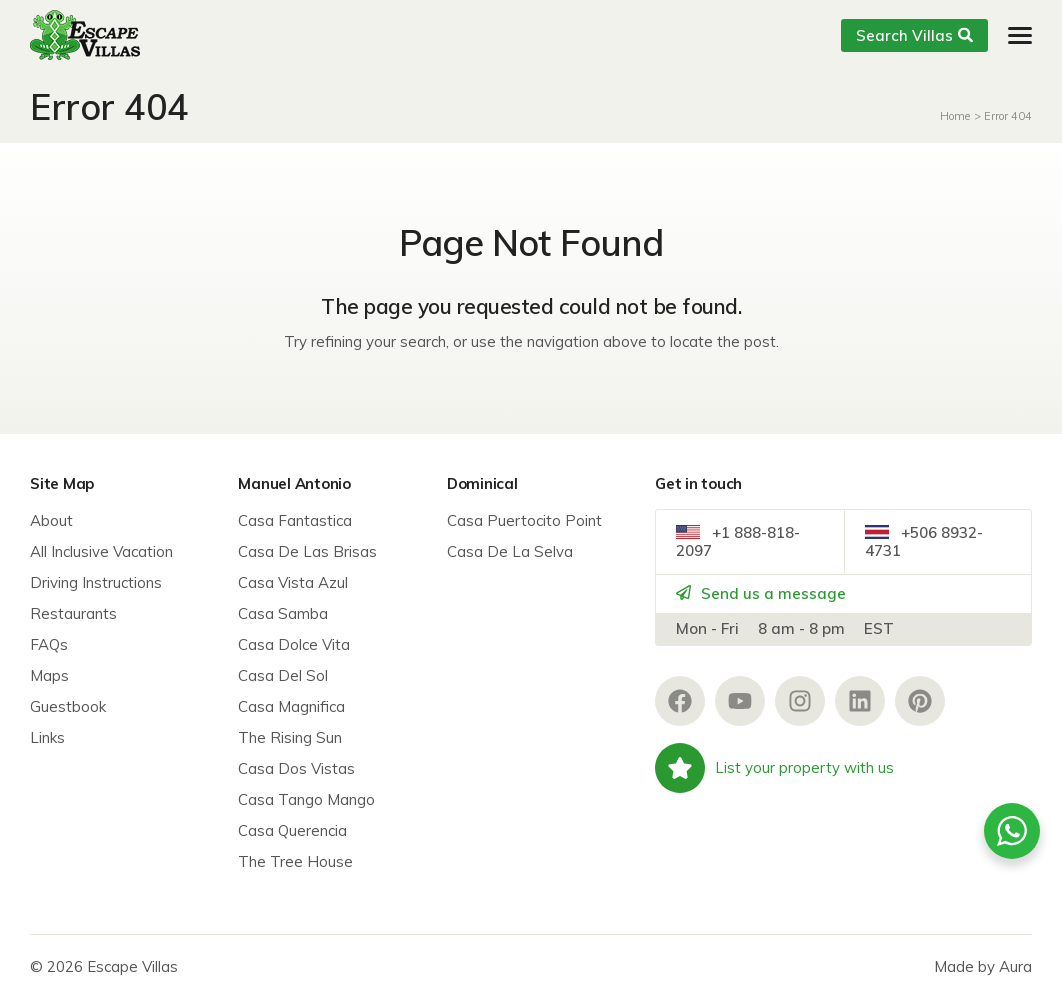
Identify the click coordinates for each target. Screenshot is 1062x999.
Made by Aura (983, 966)
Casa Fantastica (295, 520)
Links (47, 737)
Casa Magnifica (291, 706)
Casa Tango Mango (306, 799)
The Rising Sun (290, 737)
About (51, 520)
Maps (49, 675)
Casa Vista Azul (293, 582)
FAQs (49, 644)
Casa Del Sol (283, 675)
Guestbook (68, 706)
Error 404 (1008, 116)
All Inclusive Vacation (101, 551)
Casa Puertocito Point (524, 520)
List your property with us (774, 768)
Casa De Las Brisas (307, 551)
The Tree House (295, 861)
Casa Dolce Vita (294, 644)
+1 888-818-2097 (738, 541)
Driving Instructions (96, 582)
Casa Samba (283, 613)
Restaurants (73, 613)
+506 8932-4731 (924, 541)
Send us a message (761, 593)
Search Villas (914, 35)
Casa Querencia (292, 830)
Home (955, 116)
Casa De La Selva (510, 551)
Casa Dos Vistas (296, 768)
